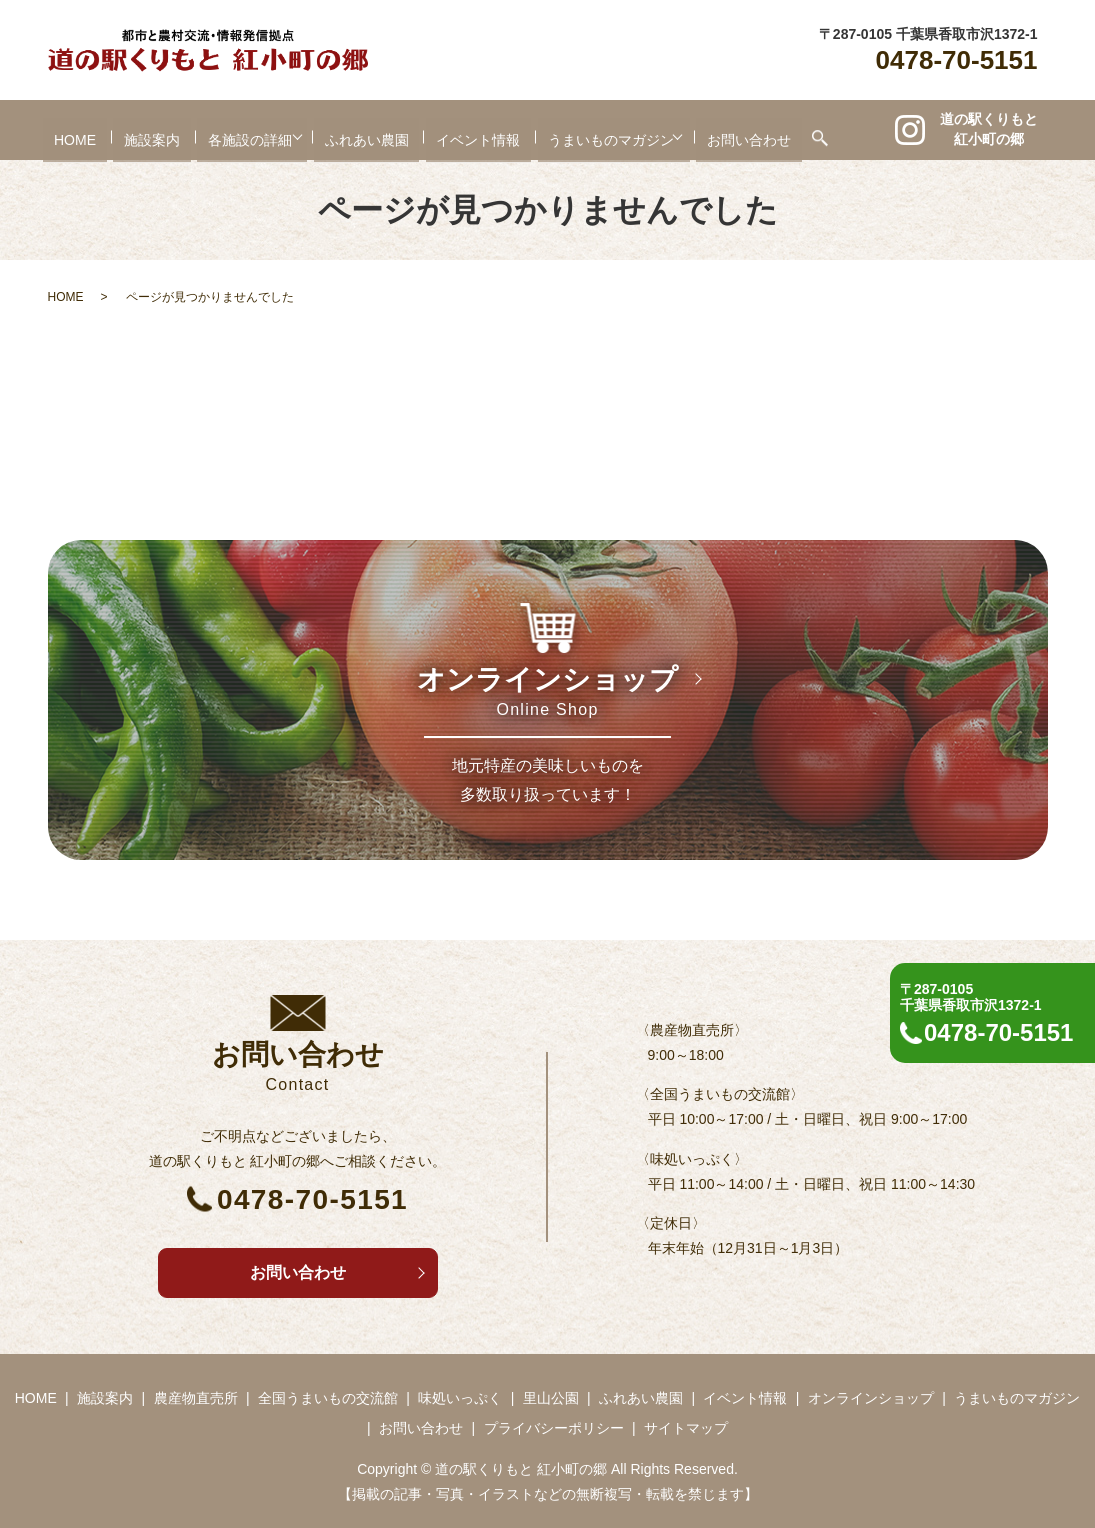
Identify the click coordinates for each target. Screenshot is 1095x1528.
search (837, 130)
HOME (59, 131)
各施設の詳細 (234, 131)
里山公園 (551, 1398)
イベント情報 (479, 131)
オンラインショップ (871, 1398)
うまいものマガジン (612, 131)
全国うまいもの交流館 (328, 1398)
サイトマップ (686, 1428)
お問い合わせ (766, 131)
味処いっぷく (460, 1398)
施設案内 (136, 131)
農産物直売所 (196, 1398)
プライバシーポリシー (554, 1428)
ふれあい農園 (367, 131)
